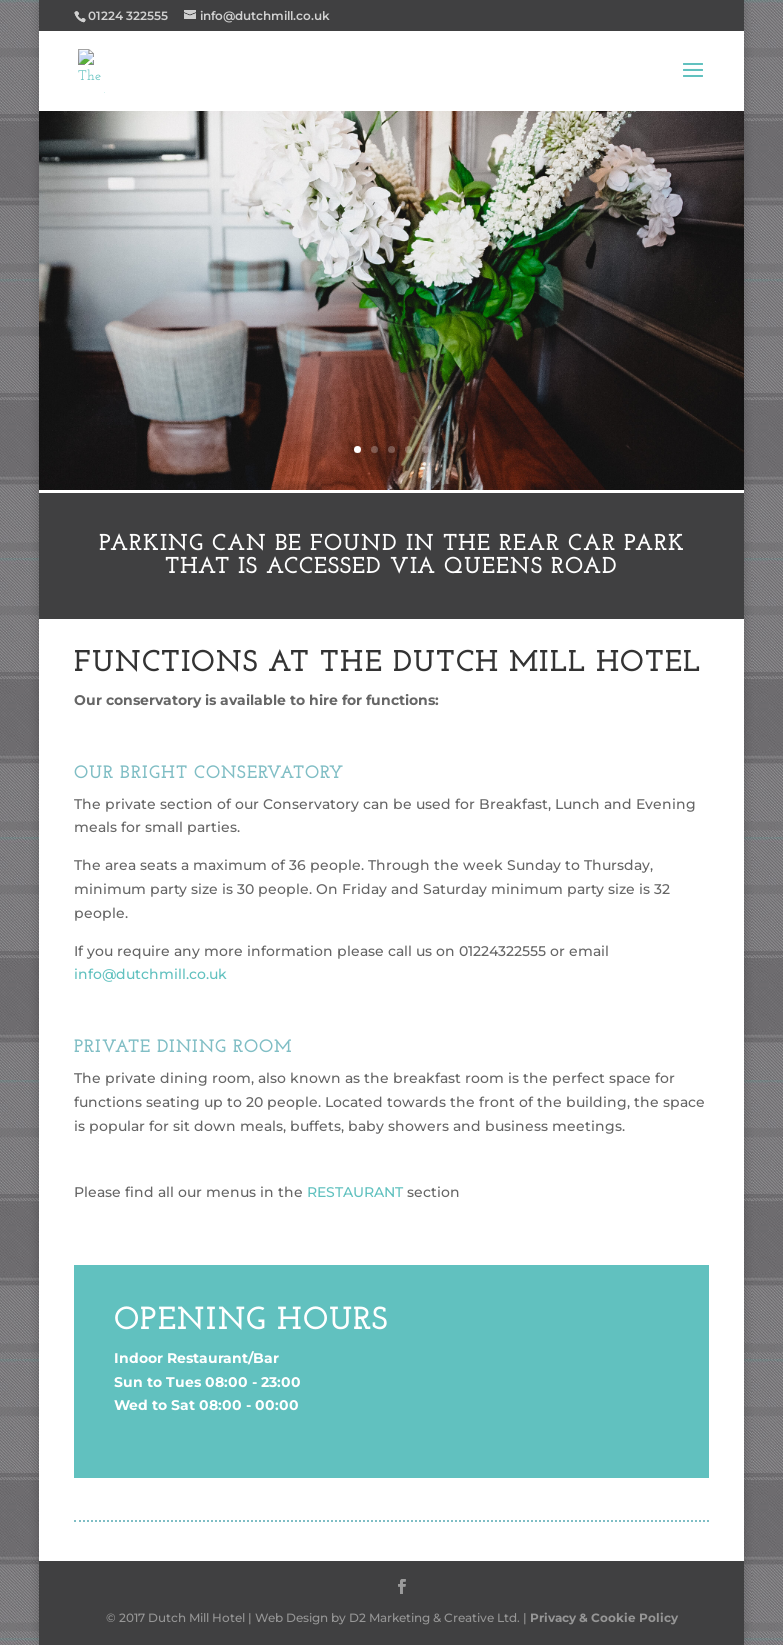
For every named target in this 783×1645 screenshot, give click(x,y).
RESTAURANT (353, 1192)
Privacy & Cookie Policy (604, 1617)
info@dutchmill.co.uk (150, 974)
